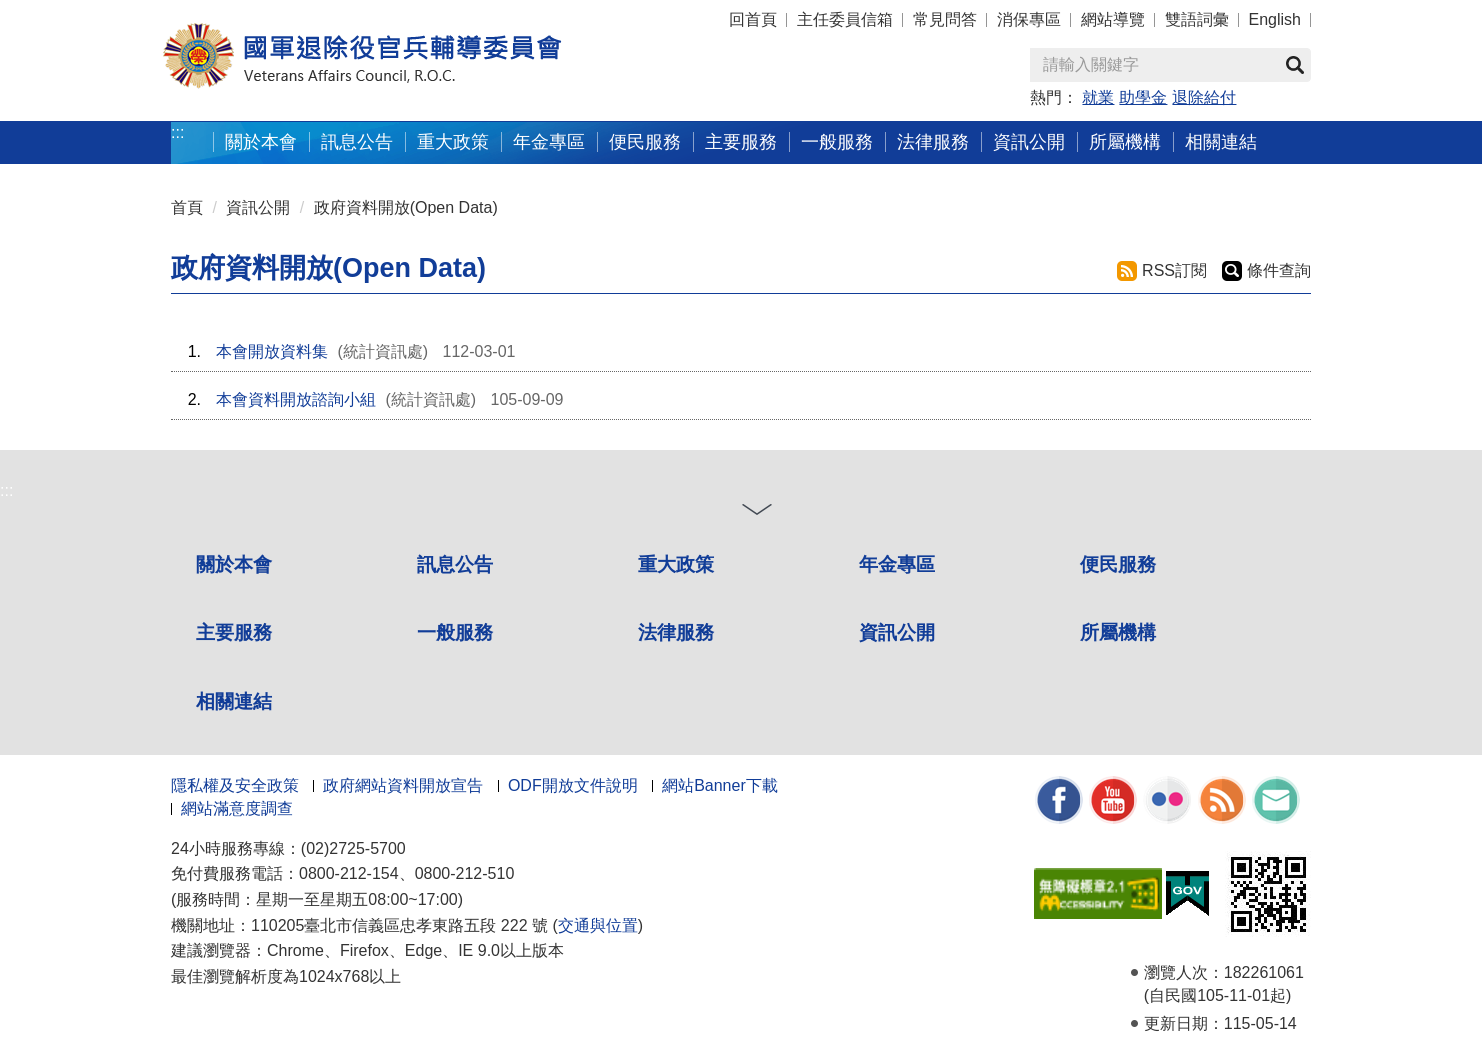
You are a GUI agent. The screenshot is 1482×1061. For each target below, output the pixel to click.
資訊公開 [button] (1029, 141)
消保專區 (1029, 19)
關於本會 (234, 564)
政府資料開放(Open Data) (406, 207)
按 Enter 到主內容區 (90, 13)
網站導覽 (1113, 19)
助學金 (1143, 97)
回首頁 (753, 19)
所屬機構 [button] (1125, 141)
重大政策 (453, 141)
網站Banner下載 (720, 785)
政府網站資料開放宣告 (403, 785)
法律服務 (676, 632)
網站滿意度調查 (237, 808)
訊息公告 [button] (357, 141)
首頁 (187, 207)
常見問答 (945, 19)
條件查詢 (1279, 270)
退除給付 (1204, 97)
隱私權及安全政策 (235, 785)
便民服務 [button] (645, 141)
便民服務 (1118, 564)
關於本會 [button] (261, 141)
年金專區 (549, 141)
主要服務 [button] (741, 141)
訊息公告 (455, 564)
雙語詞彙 (1197, 19)
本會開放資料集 (272, 351)
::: (177, 132)
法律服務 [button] (933, 141)
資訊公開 (258, 207)
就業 (1098, 97)
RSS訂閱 (1174, 270)
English (1275, 19)
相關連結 (234, 701)
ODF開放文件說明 (573, 785)
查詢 (1295, 65)
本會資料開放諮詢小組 (296, 399)
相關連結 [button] (1221, 141)
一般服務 (455, 632)
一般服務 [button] (837, 141)
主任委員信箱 (845, 19)
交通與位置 (598, 925)
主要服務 (234, 632)
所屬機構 (1118, 632)
